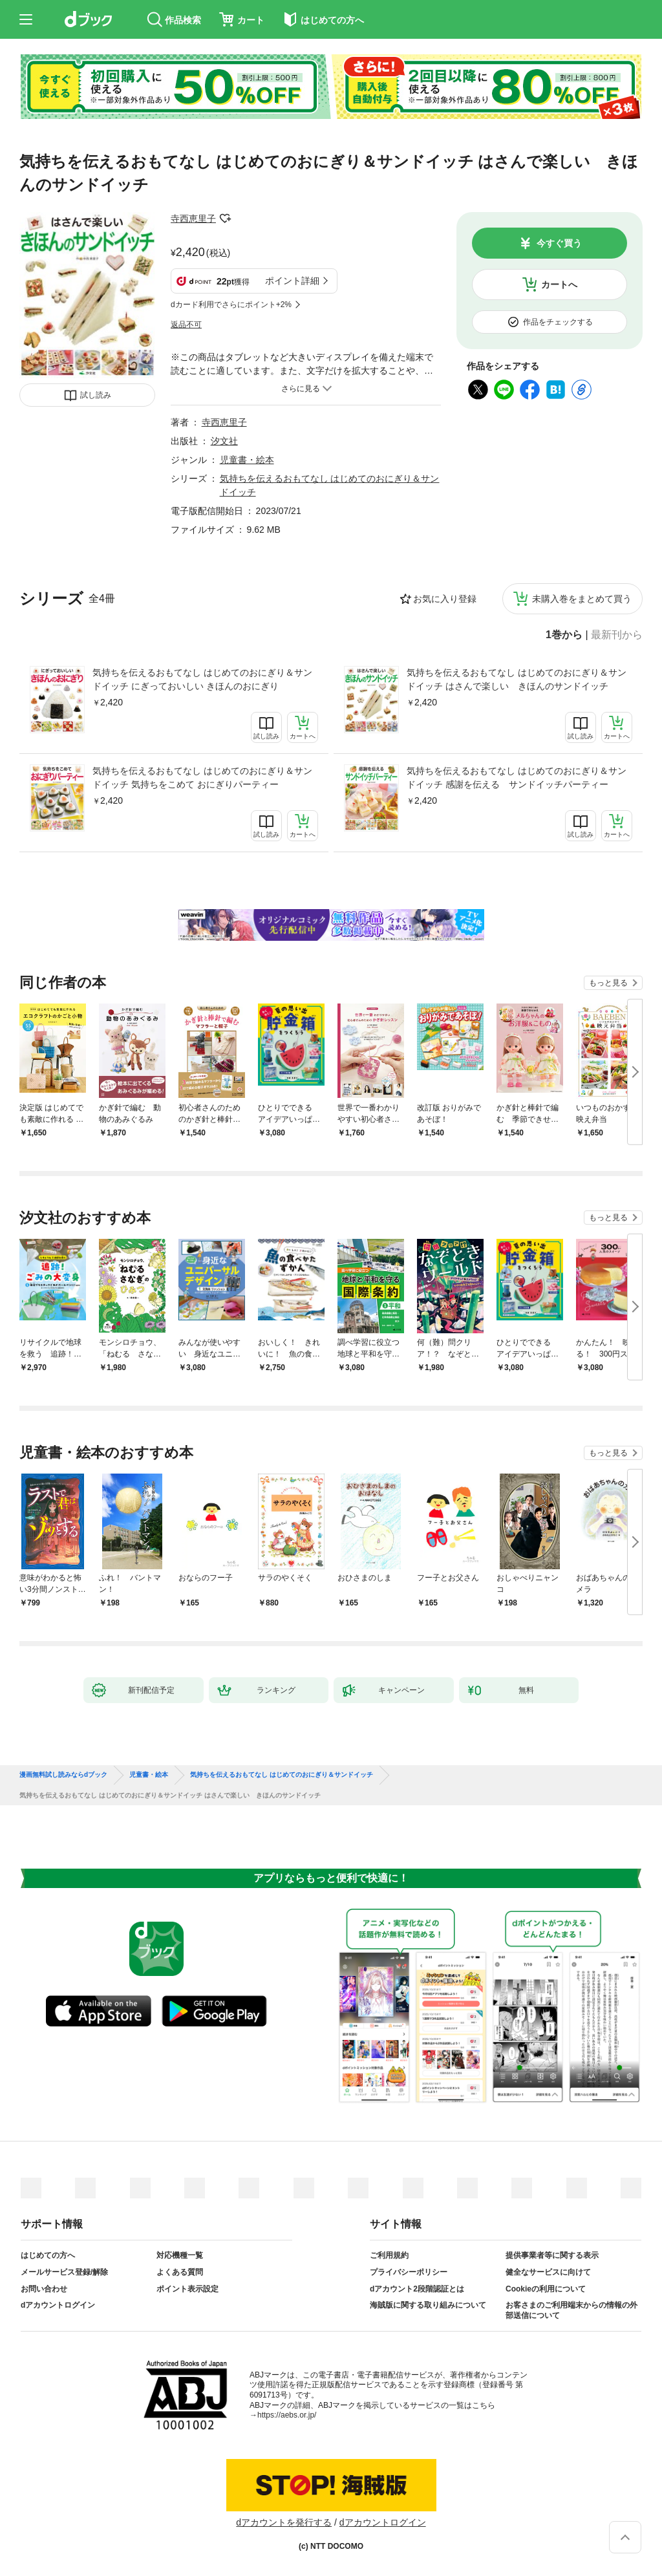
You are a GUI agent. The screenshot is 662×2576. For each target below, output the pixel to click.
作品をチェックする (558, 322)
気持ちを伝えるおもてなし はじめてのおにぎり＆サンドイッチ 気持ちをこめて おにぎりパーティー (202, 777)
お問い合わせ (44, 2288)
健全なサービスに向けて (548, 2272)
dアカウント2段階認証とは (417, 2288)
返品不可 (186, 324)
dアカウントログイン (58, 2305)
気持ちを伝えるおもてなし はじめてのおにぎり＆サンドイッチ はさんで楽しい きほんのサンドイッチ (516, 679)
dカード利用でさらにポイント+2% (231, 304)
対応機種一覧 (179, 2255)
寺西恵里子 (193, 218)
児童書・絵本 (247, 460)
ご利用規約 (389, 2255)
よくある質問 (179, 2272)
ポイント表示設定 (187, 2288)
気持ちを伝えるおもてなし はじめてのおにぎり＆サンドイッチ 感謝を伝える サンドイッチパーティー (516, 777)
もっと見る (608, 982)
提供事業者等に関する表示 (552, 2255)
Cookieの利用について (546, 2288)
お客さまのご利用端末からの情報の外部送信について (571, 2310)
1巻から (564, 635)
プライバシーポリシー (408, 2272)
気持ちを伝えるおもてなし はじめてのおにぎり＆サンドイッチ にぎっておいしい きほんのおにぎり (202, 679)
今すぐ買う (559, 243)
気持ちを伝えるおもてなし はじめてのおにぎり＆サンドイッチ (281, 1775)
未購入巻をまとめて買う (582, 599)
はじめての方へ (48, 2255)
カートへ (559, 284)
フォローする (225, 218)
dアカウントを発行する (284, 2522)
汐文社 (224, 441)
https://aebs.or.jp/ (286, 2415)
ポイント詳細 (292, 280)
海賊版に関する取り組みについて (428, 2305)
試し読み (95, 395)
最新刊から (617, 635)
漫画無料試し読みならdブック (63, 1775)
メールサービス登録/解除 (64, 2272)
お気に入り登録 (444, 599)
